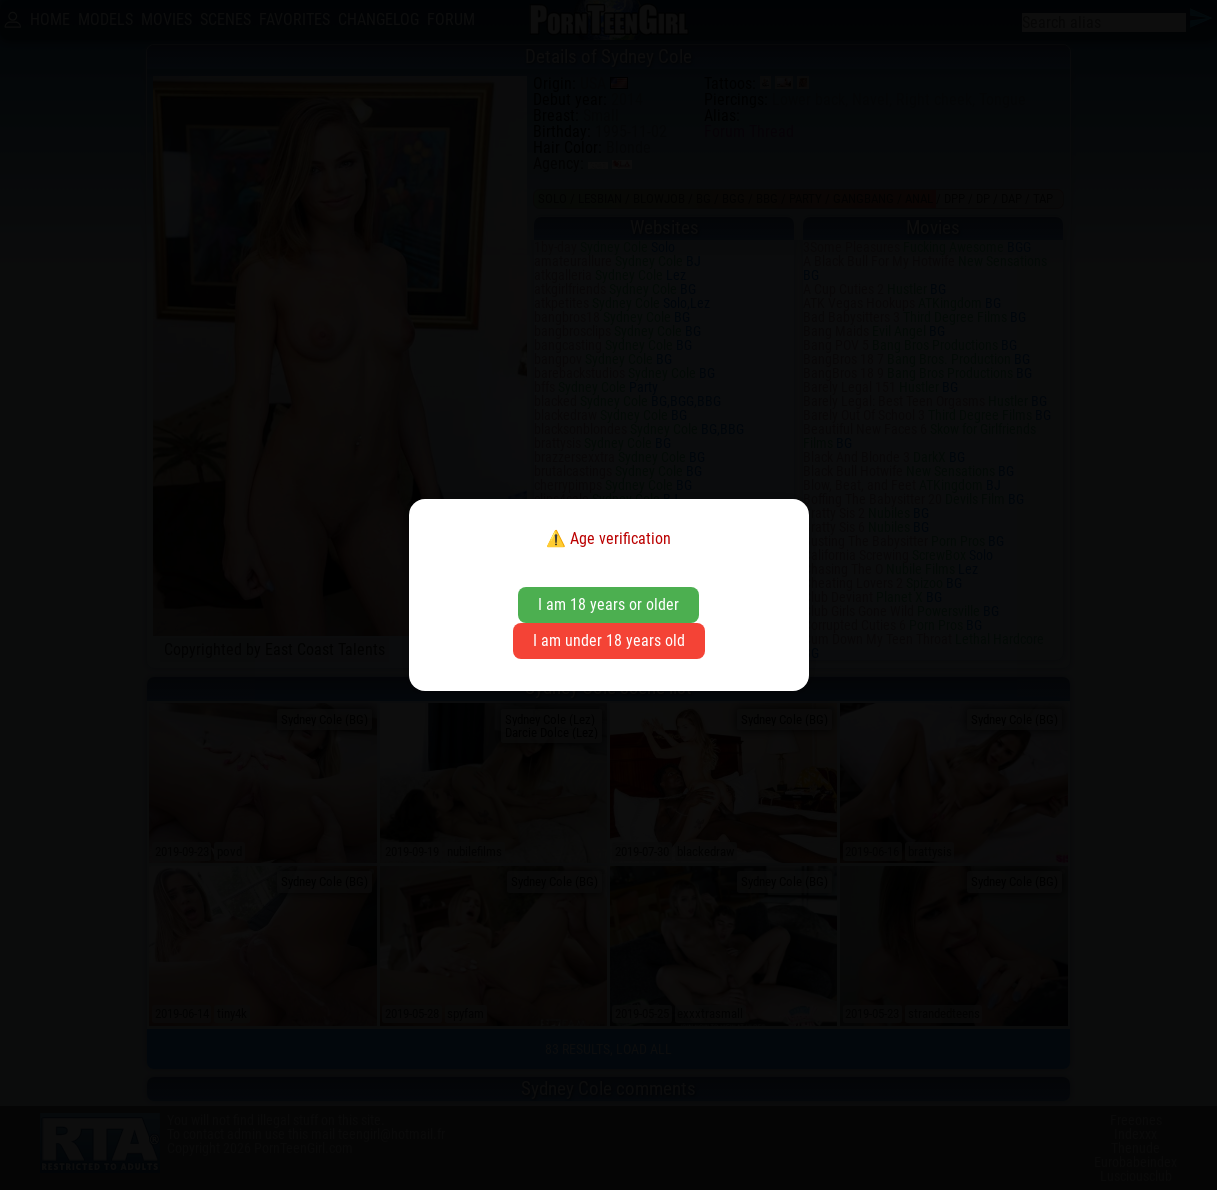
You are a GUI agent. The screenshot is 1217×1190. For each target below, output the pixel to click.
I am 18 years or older (608, 604)
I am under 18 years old (609, 640)
